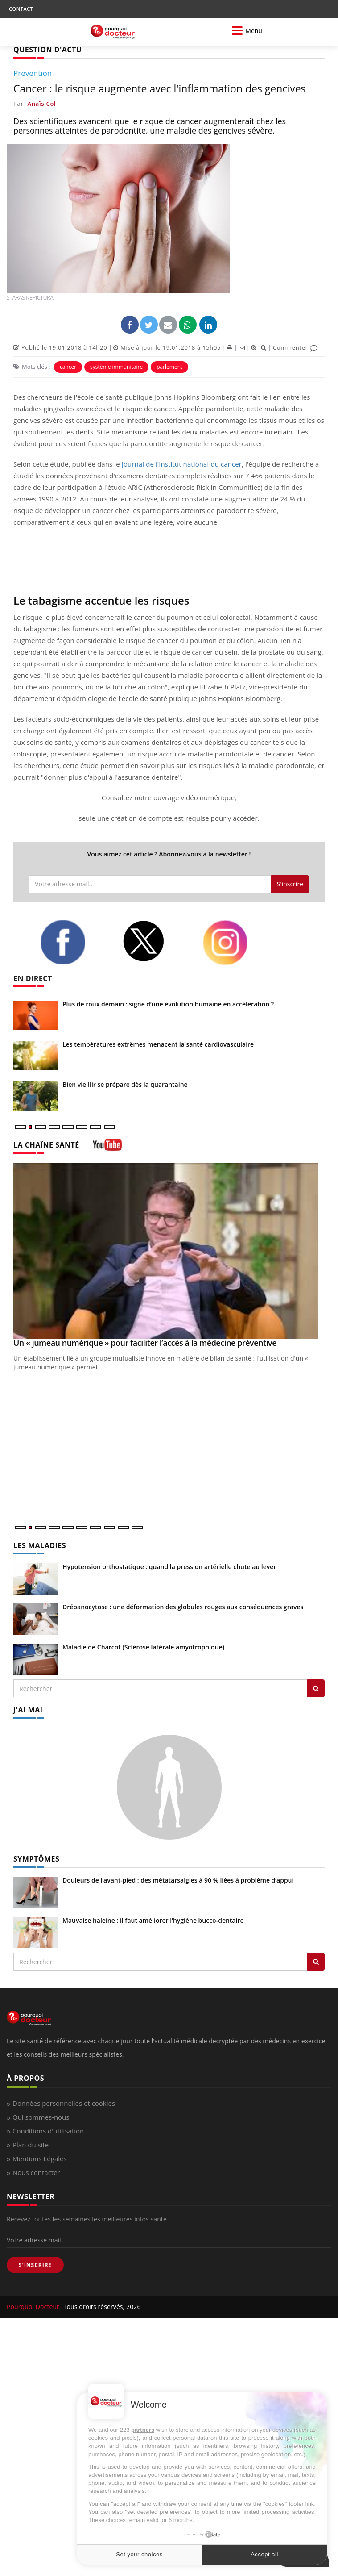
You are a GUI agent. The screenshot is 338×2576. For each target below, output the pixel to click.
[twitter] (156, 941)
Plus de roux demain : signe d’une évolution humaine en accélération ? (168, 1004)
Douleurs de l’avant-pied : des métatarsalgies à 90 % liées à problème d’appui (177, 1880)
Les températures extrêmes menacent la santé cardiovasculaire (158, 1044)
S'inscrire (290, 884)
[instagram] (237, 942)
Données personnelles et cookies (63, 2103)
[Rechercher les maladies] (316, 1688)
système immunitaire (116, 367)
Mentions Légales (39, 2158)
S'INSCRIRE (35, 2265)
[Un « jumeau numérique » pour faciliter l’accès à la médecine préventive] (169, 1251)
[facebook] (74, 942)
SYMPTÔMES (36, 1859)
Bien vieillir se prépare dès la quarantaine (125, 1084)
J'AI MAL (28, 1710)
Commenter (295, 347)
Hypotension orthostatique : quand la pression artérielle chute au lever (169, 1566)
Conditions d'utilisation (48, 2130)
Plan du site (30, 2144)
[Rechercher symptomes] (316, 1962)
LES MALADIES (39, 1545)
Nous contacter (36, 2172)
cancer (68, 367)
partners (142, 2429)
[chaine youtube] (107, 1148)
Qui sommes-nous (40, 2117)
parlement (169, 367)
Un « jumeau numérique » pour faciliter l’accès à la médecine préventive (144, 1342)
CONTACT (21, 8)
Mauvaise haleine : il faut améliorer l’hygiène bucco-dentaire (153, 1920)
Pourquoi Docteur (34, 2306)
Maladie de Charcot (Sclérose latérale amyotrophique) (143, 1647)
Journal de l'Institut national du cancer (182, 463)
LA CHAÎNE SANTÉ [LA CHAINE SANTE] (46, 1145)
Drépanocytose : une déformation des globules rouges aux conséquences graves (182, 1607)
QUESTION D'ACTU (47, 49)
